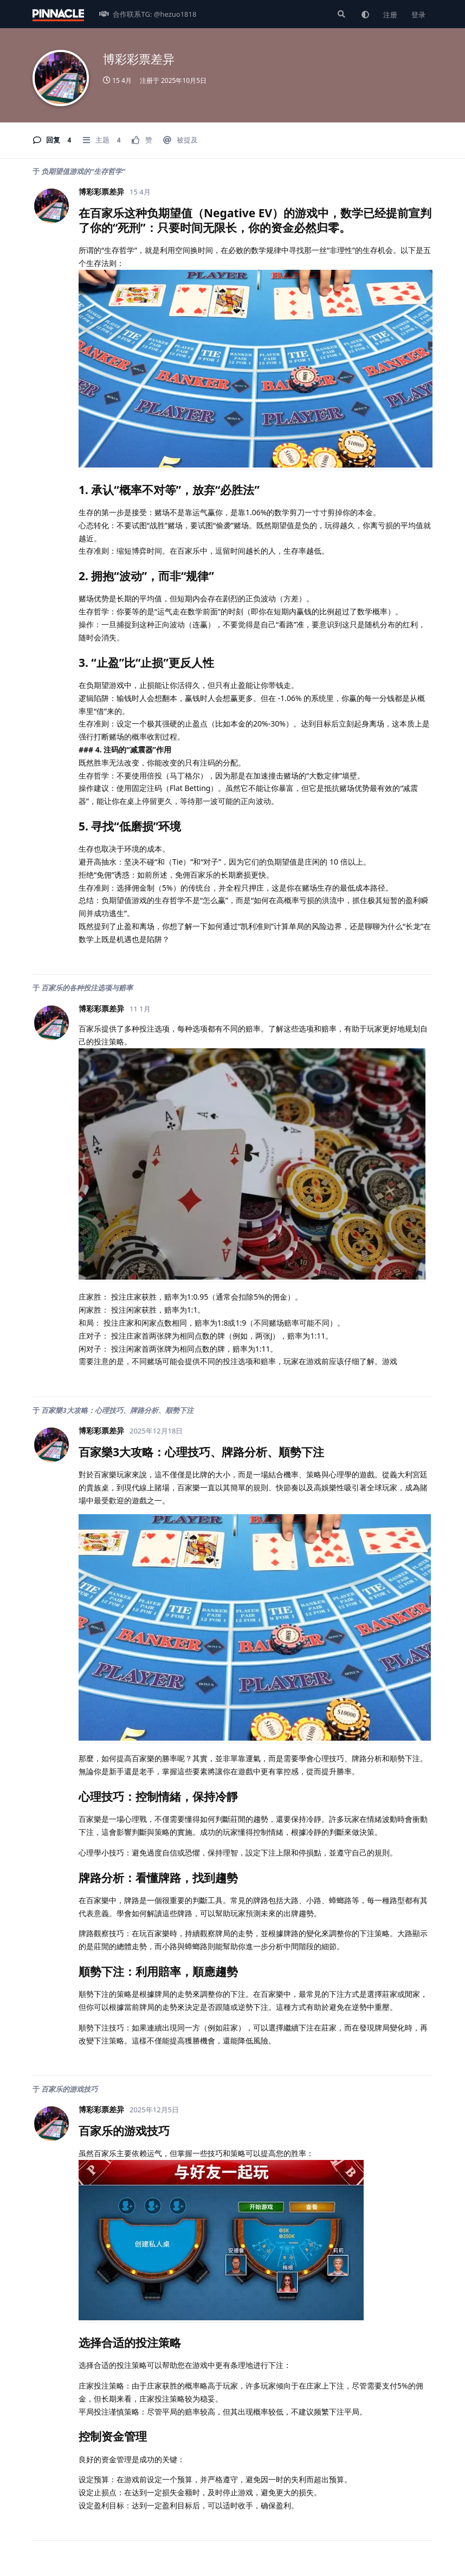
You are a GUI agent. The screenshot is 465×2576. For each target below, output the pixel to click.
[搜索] (340, 14)
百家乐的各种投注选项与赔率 (87, 987)
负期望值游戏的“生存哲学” (83, 171)
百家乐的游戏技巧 (69, 2089)
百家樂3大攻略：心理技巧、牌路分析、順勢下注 (117, 1410)
